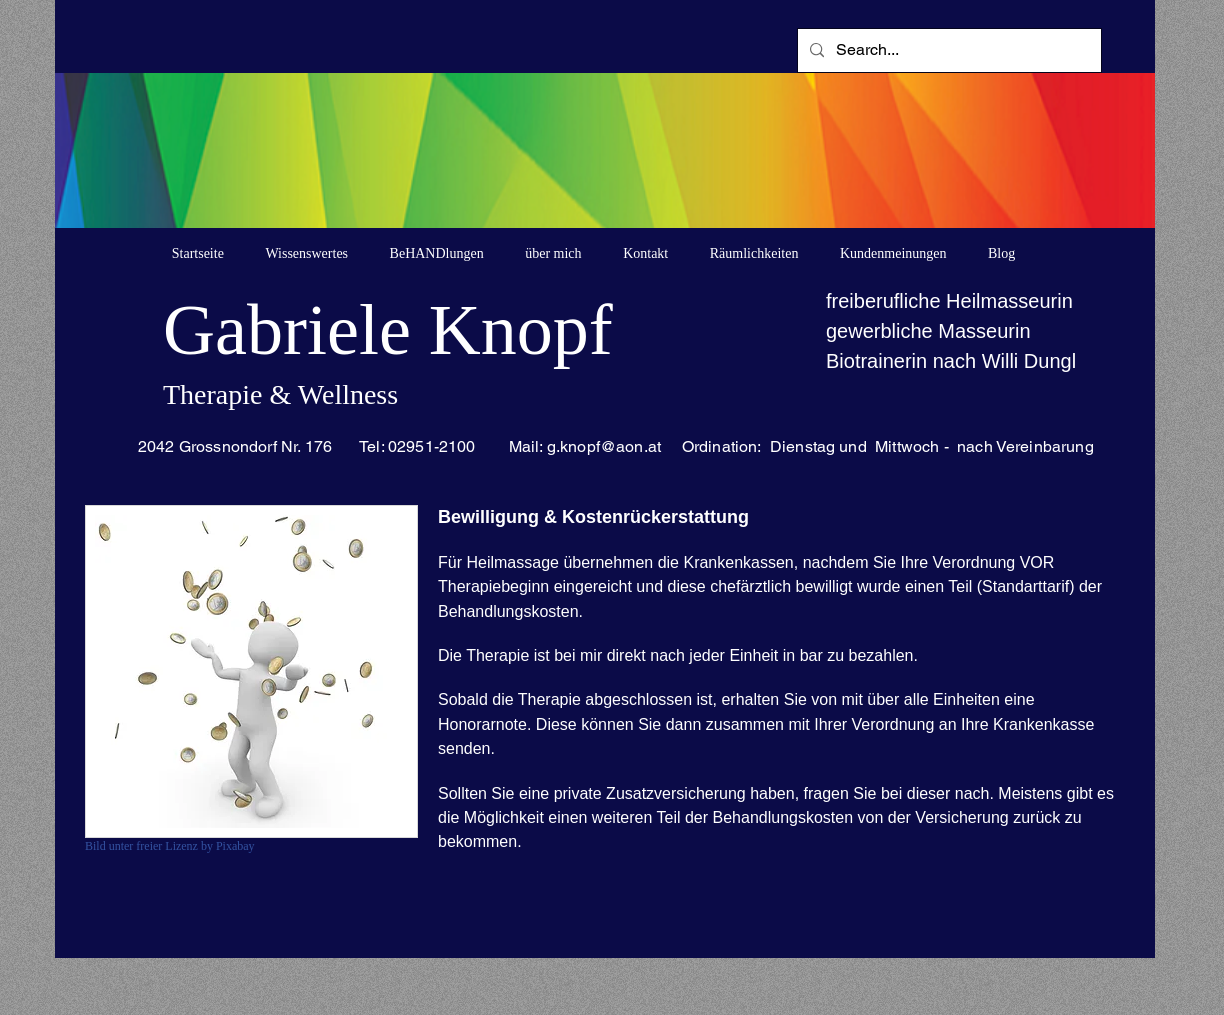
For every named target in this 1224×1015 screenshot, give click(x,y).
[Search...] (947, 50)
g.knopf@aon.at (604, 446)
